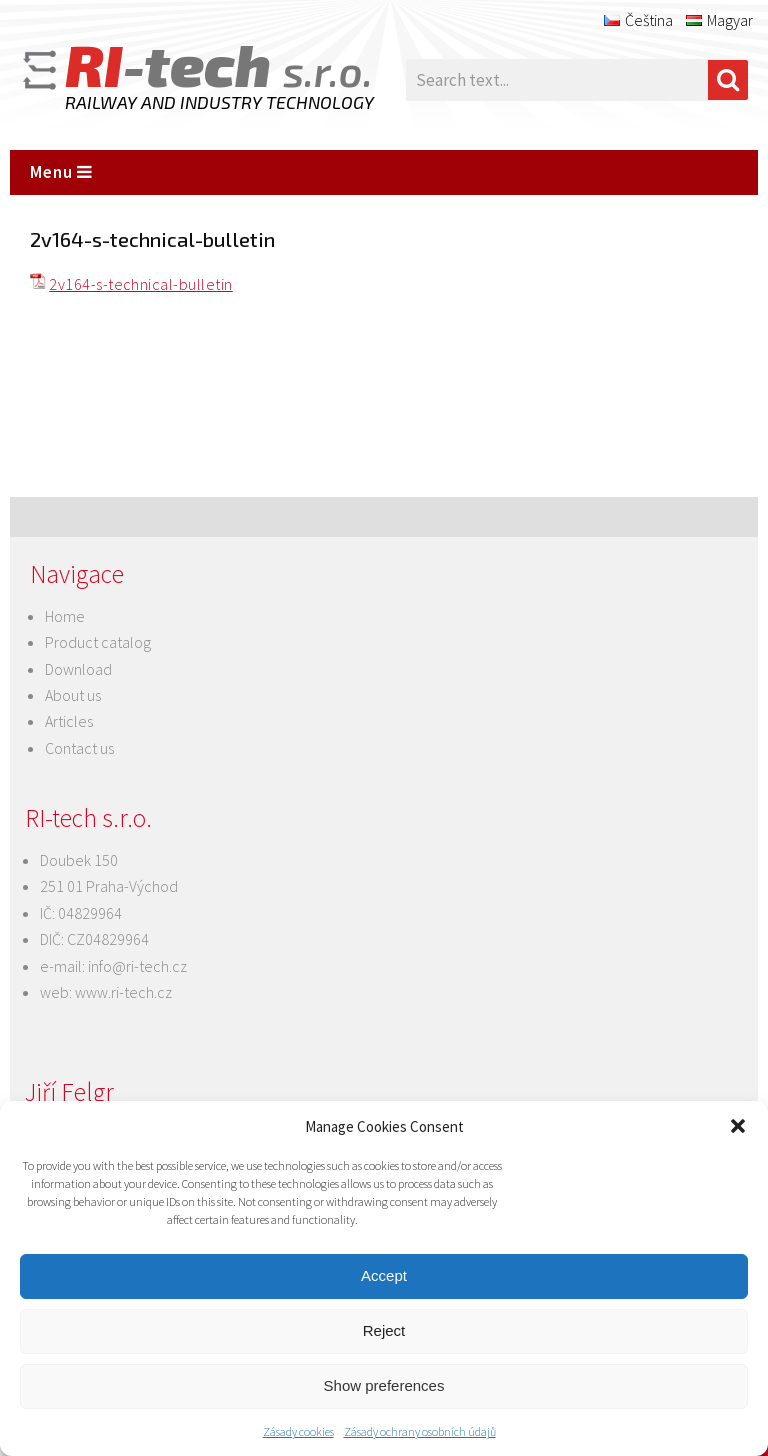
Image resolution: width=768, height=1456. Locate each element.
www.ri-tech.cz (123, 992)
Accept (384, 1275)
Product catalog (98, 642)
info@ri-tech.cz (137, 966)
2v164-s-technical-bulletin (140, 284)
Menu (61, 172)
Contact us (79, 748)
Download (78, 669)
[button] (738, 1126)
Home (65, 616)
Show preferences (384, 1385)
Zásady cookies (298, 1431)
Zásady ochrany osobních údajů (420, 1431)
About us (73, 695)
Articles (69, 721)
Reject (384, 1330)
